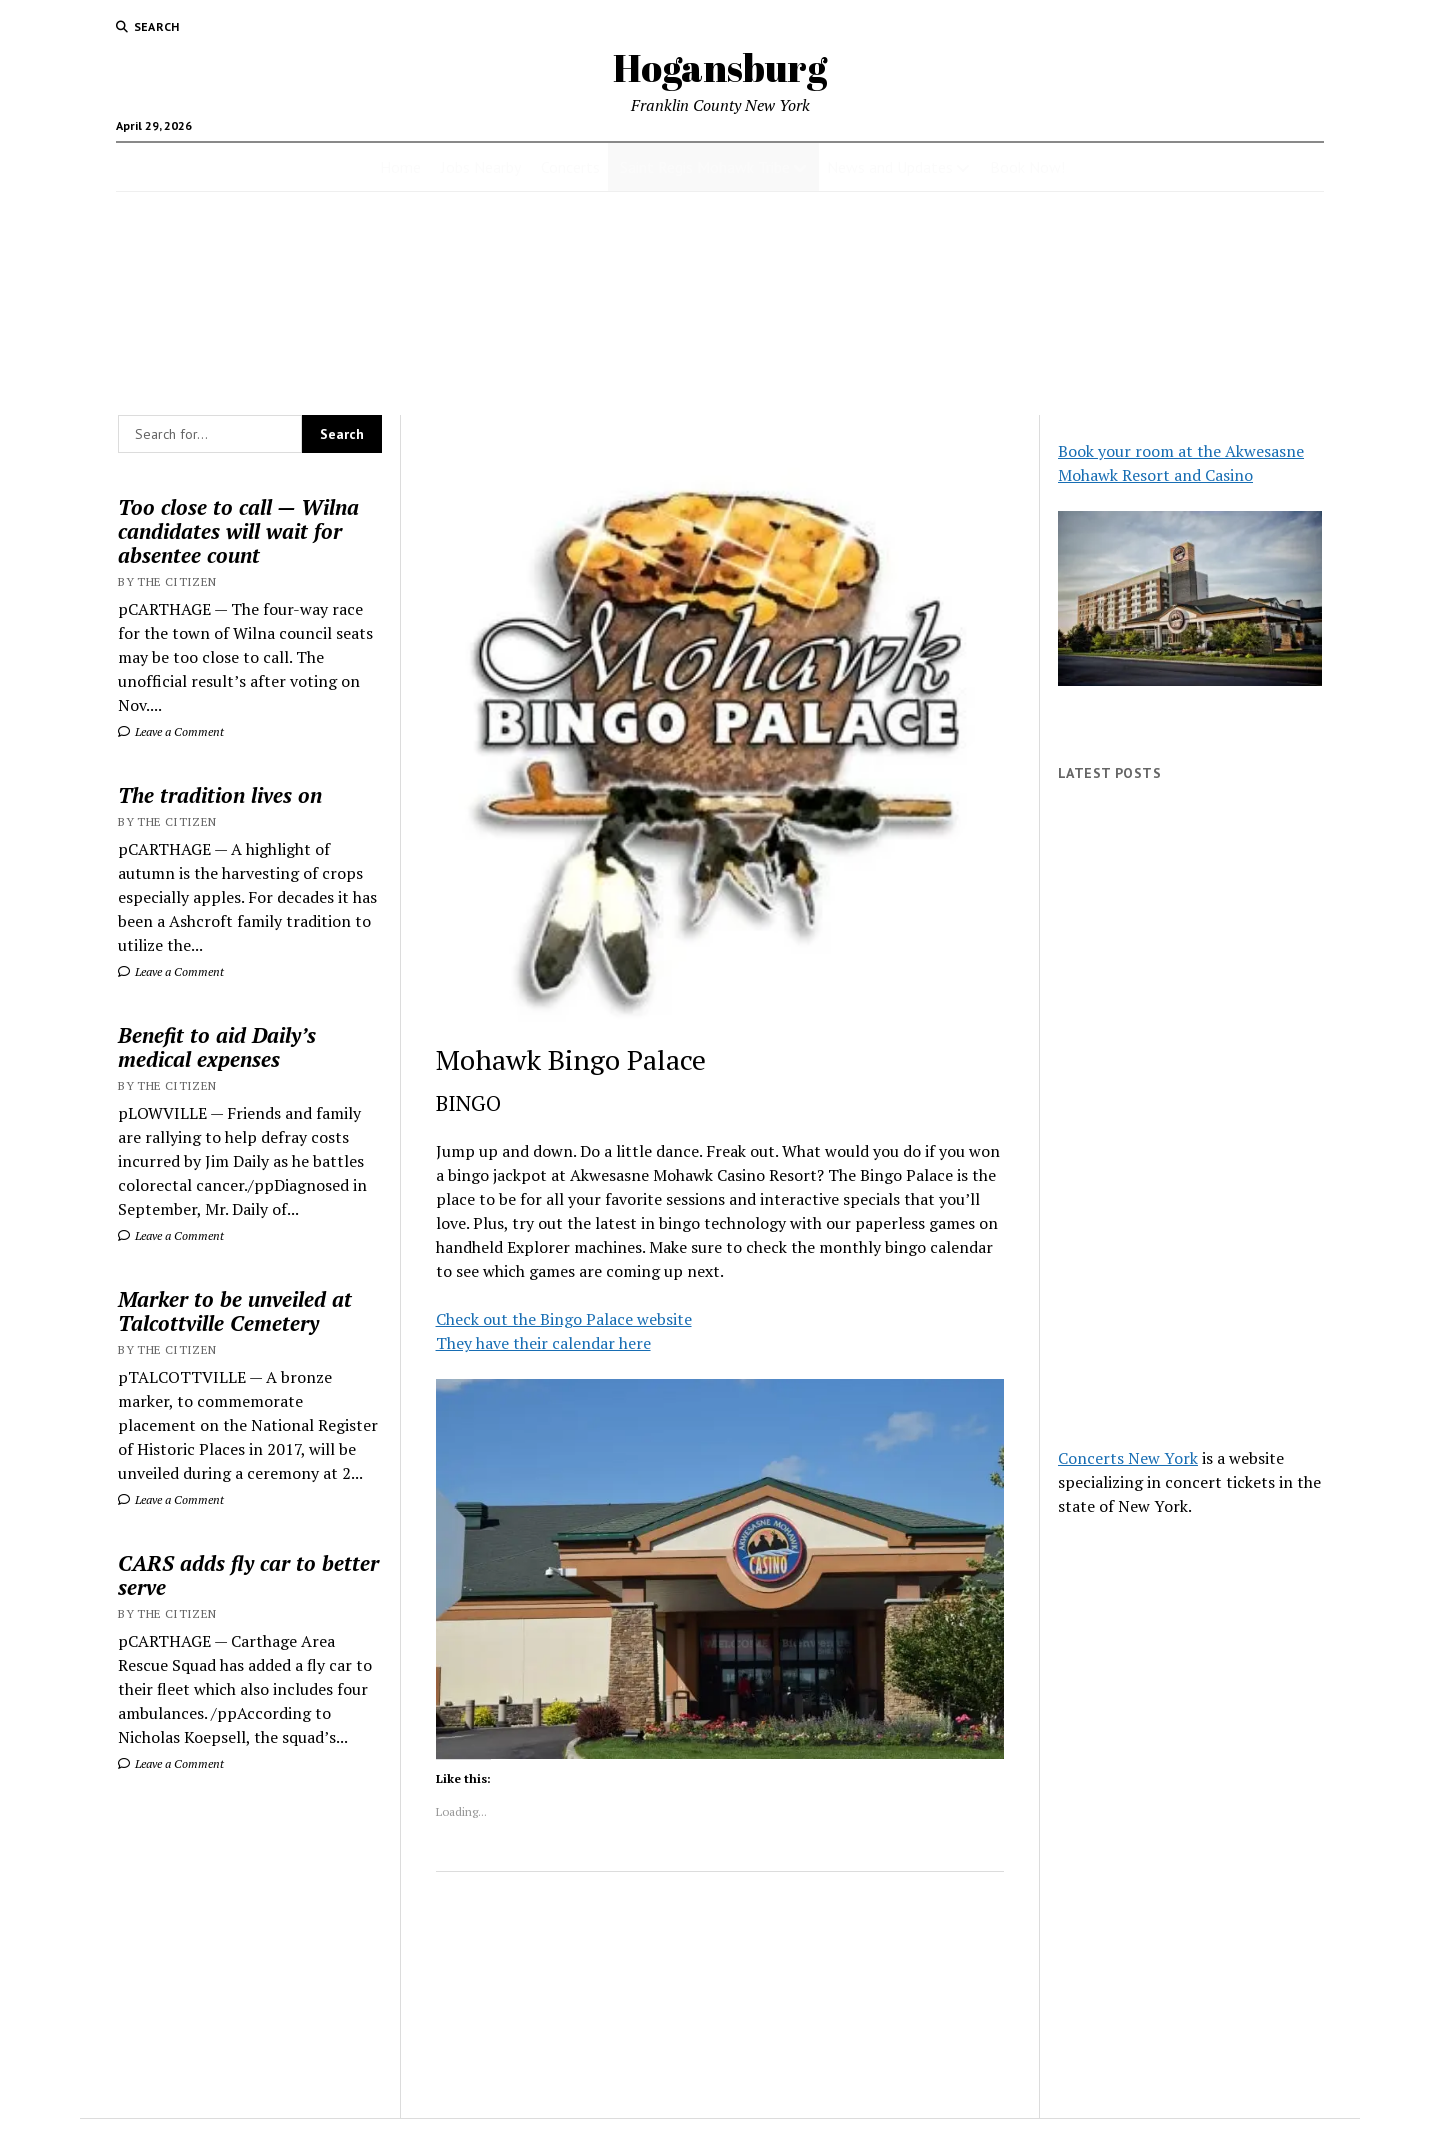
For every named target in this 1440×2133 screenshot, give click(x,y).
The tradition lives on (220, 795)
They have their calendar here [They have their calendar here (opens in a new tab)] (543, 1343)
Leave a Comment (171, 731)
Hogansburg (720, 67)
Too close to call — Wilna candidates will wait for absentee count (238, 531)
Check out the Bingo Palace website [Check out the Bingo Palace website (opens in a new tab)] (564, 1319)
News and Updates (890, 167)
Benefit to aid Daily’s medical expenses (217, 1047)
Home (400, 167)
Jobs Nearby (481, 167)
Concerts (570, 167)
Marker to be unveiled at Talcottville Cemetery (235, 1311)
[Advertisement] (1190, 1114)
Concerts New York (1128, 1458)
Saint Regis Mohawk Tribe (705, 167)
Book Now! (1027, 167)
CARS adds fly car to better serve (248, 1575)
